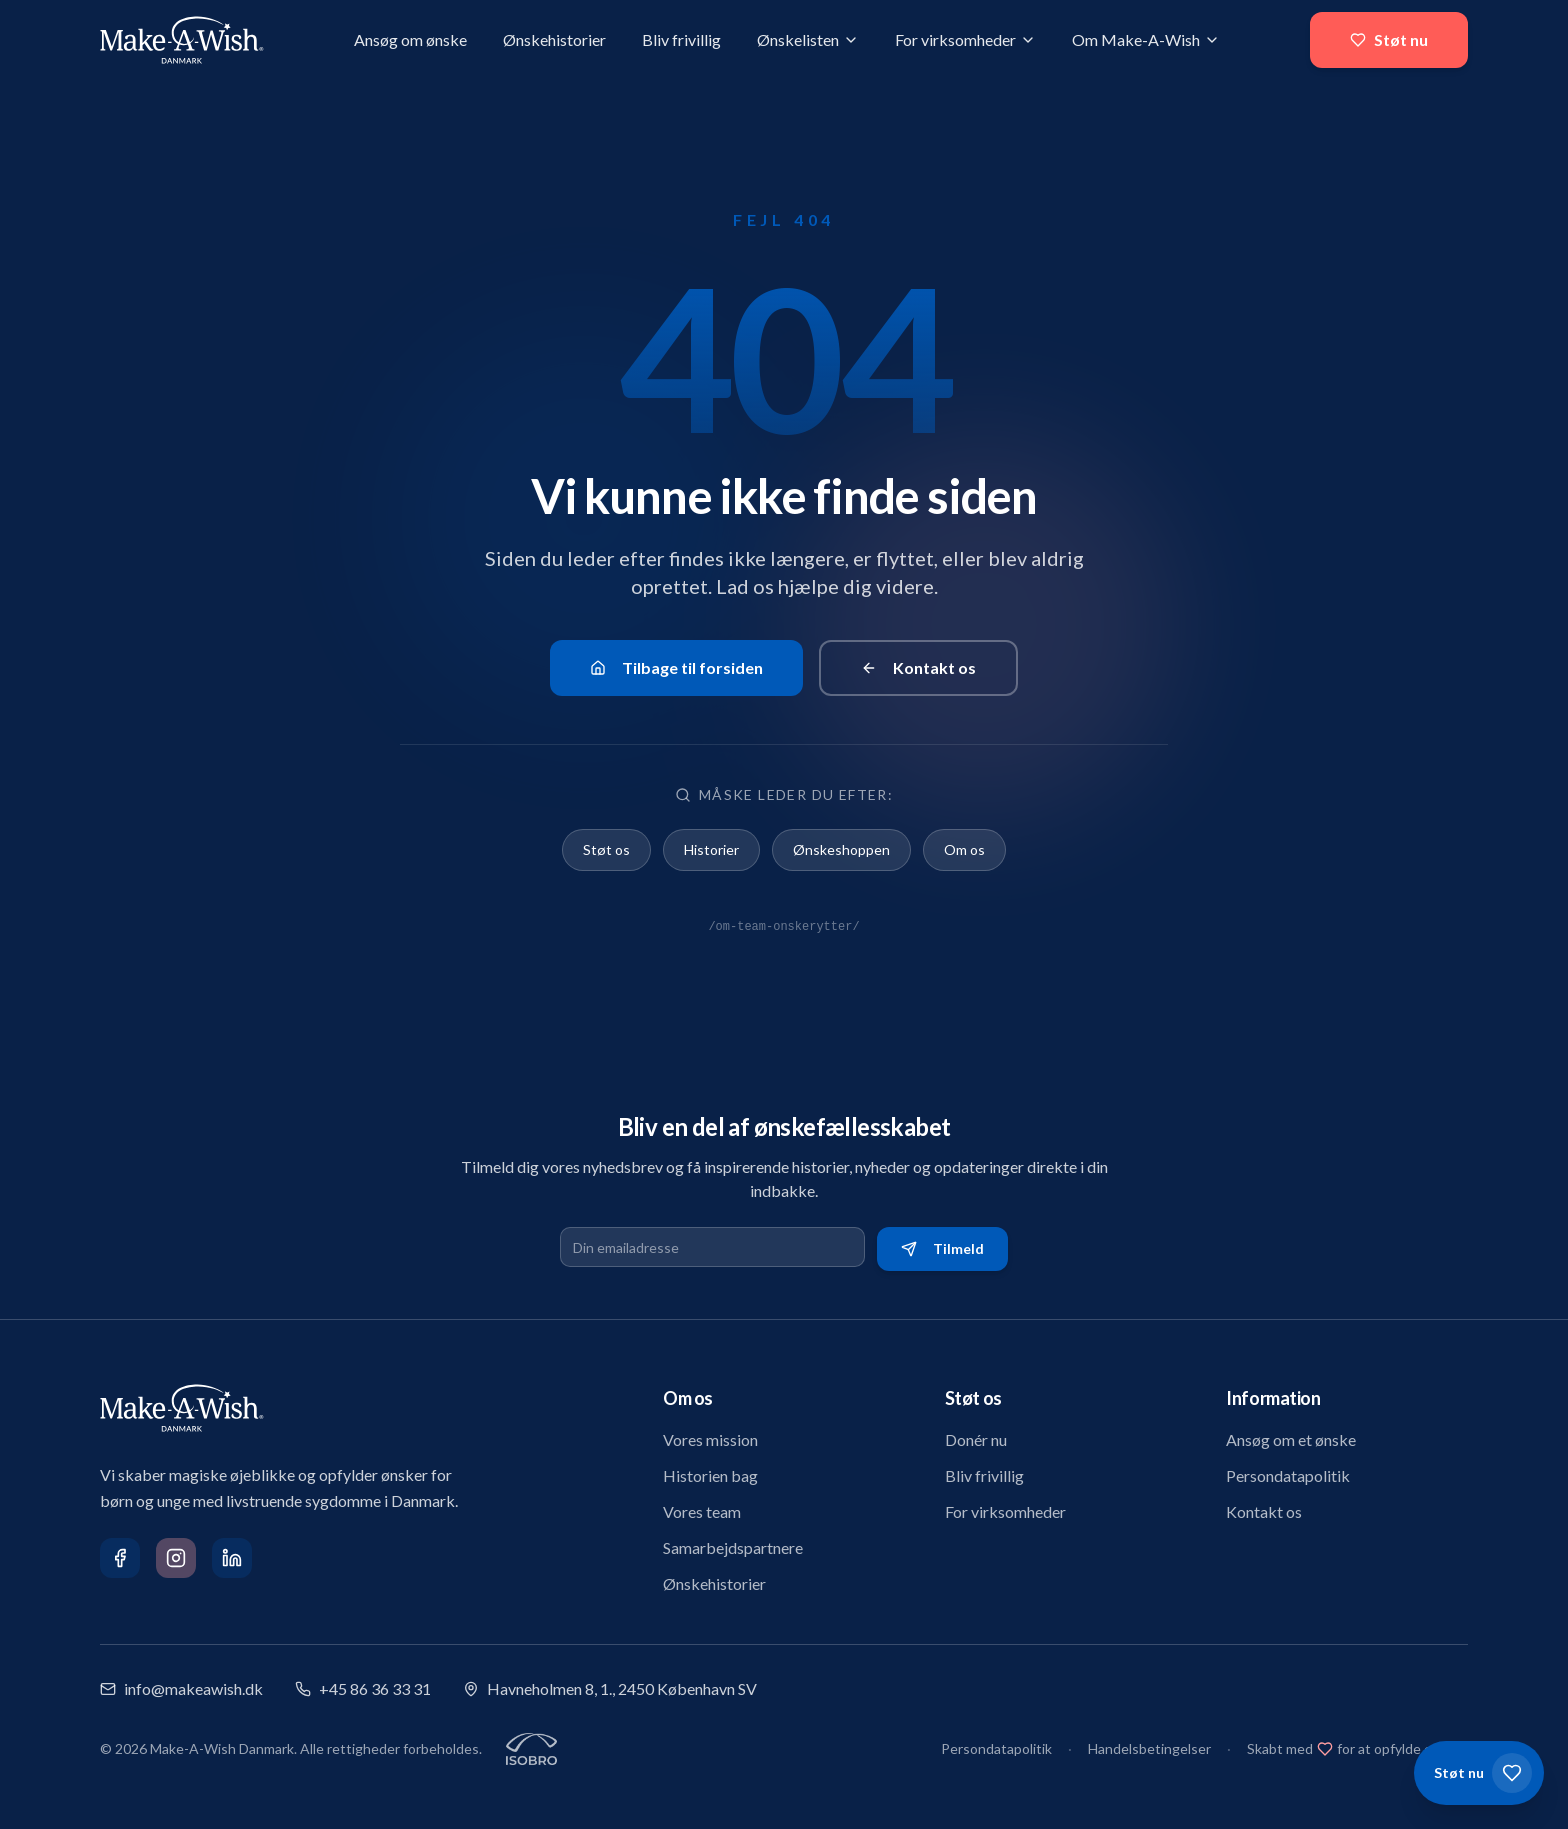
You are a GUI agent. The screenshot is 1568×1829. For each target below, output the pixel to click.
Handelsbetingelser (1149, 1748)
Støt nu (1389, 39)
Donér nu (976, 1439)
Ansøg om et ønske (1291, 1439)
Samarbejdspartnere (733, 1547)
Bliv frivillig (681, 39)
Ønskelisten (808, 39)
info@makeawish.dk (181, 1688)
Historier (711, 849)
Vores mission (710, 1439)
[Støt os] (1479, 1773)
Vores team (702, 1511)
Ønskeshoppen (841, 849)
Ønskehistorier (554, 39)
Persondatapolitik (1288, 1475)
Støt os (606, 849)
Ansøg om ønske (410, 39)
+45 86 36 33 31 (363, 1688)
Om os (964, 849)
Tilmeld (942, 1248)
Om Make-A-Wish (1146, 39)
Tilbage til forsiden (676, 667)
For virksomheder (965, 39)
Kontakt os (918, 667)
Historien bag (710, 1475)
